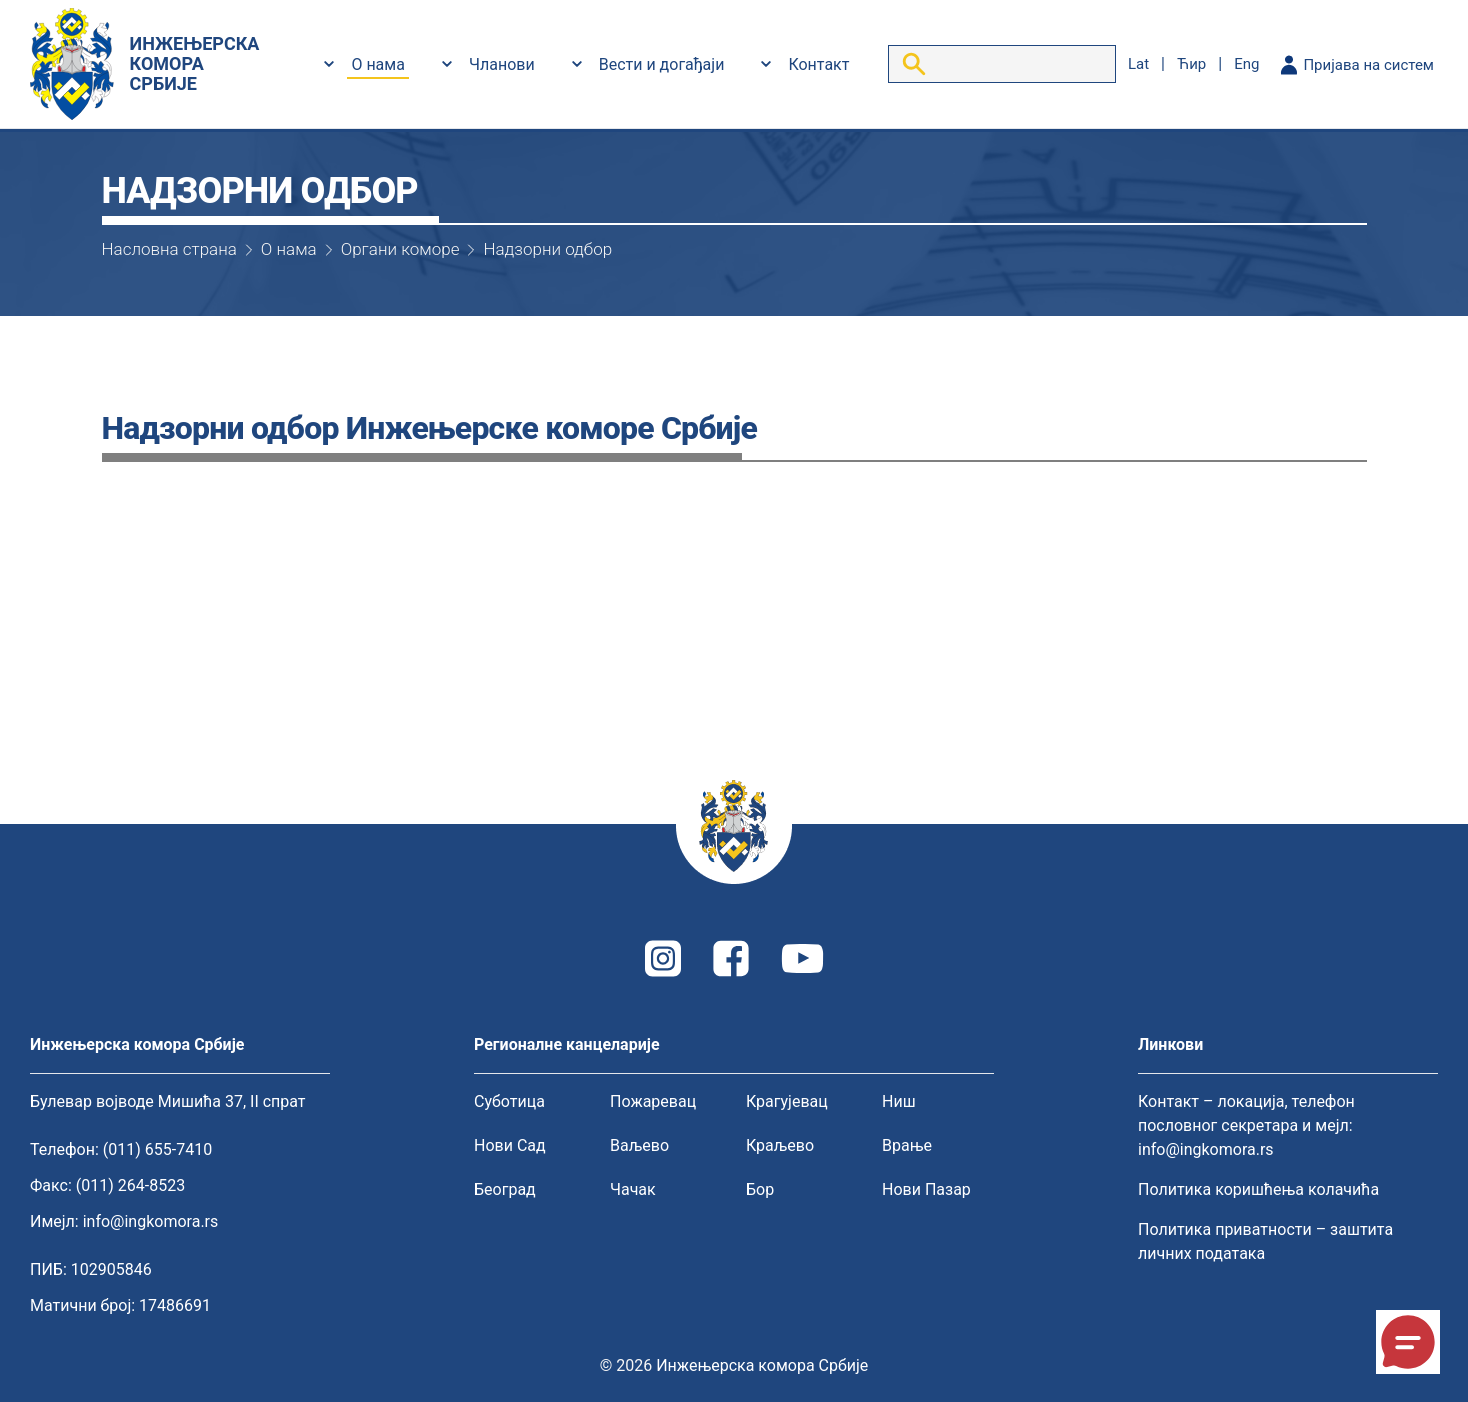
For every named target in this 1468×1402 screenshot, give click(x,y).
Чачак (633, 1189)
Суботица (509, 1101)
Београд (505, 1189)
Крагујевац (787, 1101)
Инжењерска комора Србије (762, 1365)
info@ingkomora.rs (151, 1221)
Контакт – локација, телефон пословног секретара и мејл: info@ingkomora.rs (1246, 1125)
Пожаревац (653, 1101)
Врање (907, 1145)
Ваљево (639, 1145)
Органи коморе (400, 249)
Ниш (899, 1101)
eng (1246, 64)
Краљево (780, 1145)
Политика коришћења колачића (1258, 1189)
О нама (377, 64)
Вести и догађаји (662, 64)
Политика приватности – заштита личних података (1265, 1241)
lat (1138, 64)
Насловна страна (169, 249)
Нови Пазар (926, 1189)
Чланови (502, 64)
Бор (760, 1189)
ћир (1191, 64)
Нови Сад (510, 1145)
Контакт (818, 64)
